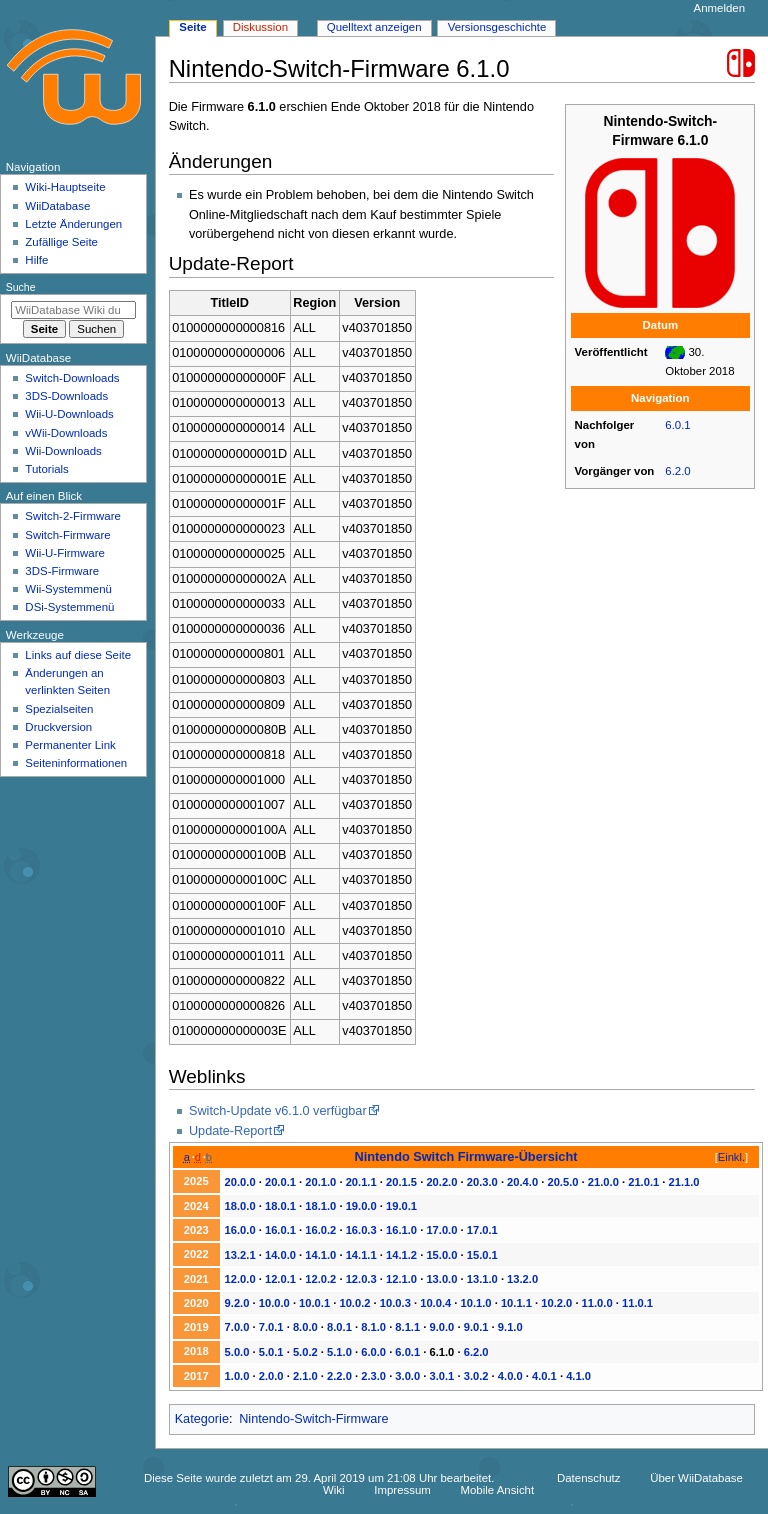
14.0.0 (280, 1255)
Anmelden (720, 8)
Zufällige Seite (61, 242)
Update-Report (230, 1131)
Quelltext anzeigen (374, 27)
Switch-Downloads (72, 378)
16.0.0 (240, 1230)
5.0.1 (271, 1352)
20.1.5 (401, 1182)
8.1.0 (373, 1327)
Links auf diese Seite (78, 655)
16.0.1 (280, 1230)
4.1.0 (578, 1376)
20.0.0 (240, 1182)
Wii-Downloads (63, 451)
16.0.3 (361, 1230)
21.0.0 (603, 1182)
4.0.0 (510, 1376)
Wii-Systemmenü (68, 589)
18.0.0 (240, 1206)
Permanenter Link (70, 745)
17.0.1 (482, 1230)
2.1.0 (305, 1376)
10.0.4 (435, 1303)
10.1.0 (476, 1303)
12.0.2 (320, 1279)
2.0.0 (271, 1376)
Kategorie (202, 1419)
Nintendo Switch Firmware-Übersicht (466, 1156)
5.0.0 (237, 1352)
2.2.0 (339, 1376)
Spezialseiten (59, 709)
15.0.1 (482, 1255)
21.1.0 (684, 1182)
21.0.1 (643, 1182)
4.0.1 (544, 1376)
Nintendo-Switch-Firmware (313, 1419)
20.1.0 (320, 1182)
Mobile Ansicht (497, 1490)
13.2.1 (240, 1255)
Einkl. (731, 1157)
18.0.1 (280, 1206)
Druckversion (58, 727)
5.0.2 (305, 1352)
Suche (21, 287)
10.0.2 (354, 1303)
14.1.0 (320, 1255)
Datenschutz (589, 1478)
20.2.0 (441, 1182)
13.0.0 (441, 1279)
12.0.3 (361, 1279)
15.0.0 (441, 1255)
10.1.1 (516, 1303)
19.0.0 (361, 1206)
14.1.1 (361, 1255)
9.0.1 (476, 1327)
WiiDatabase (57, 206)
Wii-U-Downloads (69, 414)
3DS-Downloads (66, 396)
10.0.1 (314, 1303)
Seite (192, 27)
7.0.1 (271, 1327)
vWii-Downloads (66, 433)
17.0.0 (441, 1230)
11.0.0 (597, 1303)
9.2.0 (237, 1303)
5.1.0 (339, 1352)
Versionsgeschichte (497, 27)
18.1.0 (320, 1206)
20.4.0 (522, 1182)
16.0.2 (320, 1230)
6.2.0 (677, 471)
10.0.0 (274, 1303)
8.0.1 (339, 1327)
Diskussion (260, 27)
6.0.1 (677, 425)
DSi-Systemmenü (69, 607)
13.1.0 (482, 1279)
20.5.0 (562, 1182)
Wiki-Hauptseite (65, 187)
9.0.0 (442, 1327)
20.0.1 (280, 1182)
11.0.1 (637, 1303)
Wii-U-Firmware (65, 553)
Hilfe (36, 260)
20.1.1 (361, 1182)
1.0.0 (237, 1376)
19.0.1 (401, 1206)
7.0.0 (237, 1327)
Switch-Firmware (67, 535)
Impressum (402, 1490)
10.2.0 (556, 1303)
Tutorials (47, 469)
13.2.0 (522, 1279)
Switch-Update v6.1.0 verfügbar (278, 1111)
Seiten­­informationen (76, 763)
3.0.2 (476, 1376)
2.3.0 (373, 1376)
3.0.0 (407, 1376)
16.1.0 (401, 1230)
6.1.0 (442, 1352)
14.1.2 (401, 1255)
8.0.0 (305, 1327)
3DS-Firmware (62, 571)
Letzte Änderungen (73, 224)
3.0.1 (442, 1376)
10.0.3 (395, 1303)
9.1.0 (510, 1327)
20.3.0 (482, 1182)
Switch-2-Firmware (72, 516)
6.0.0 (373, 1352)
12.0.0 (240, 1279)
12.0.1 (280, 1279)
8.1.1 (407, 1327)
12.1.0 (401, 1279)
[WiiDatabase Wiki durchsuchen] (73, 310)
